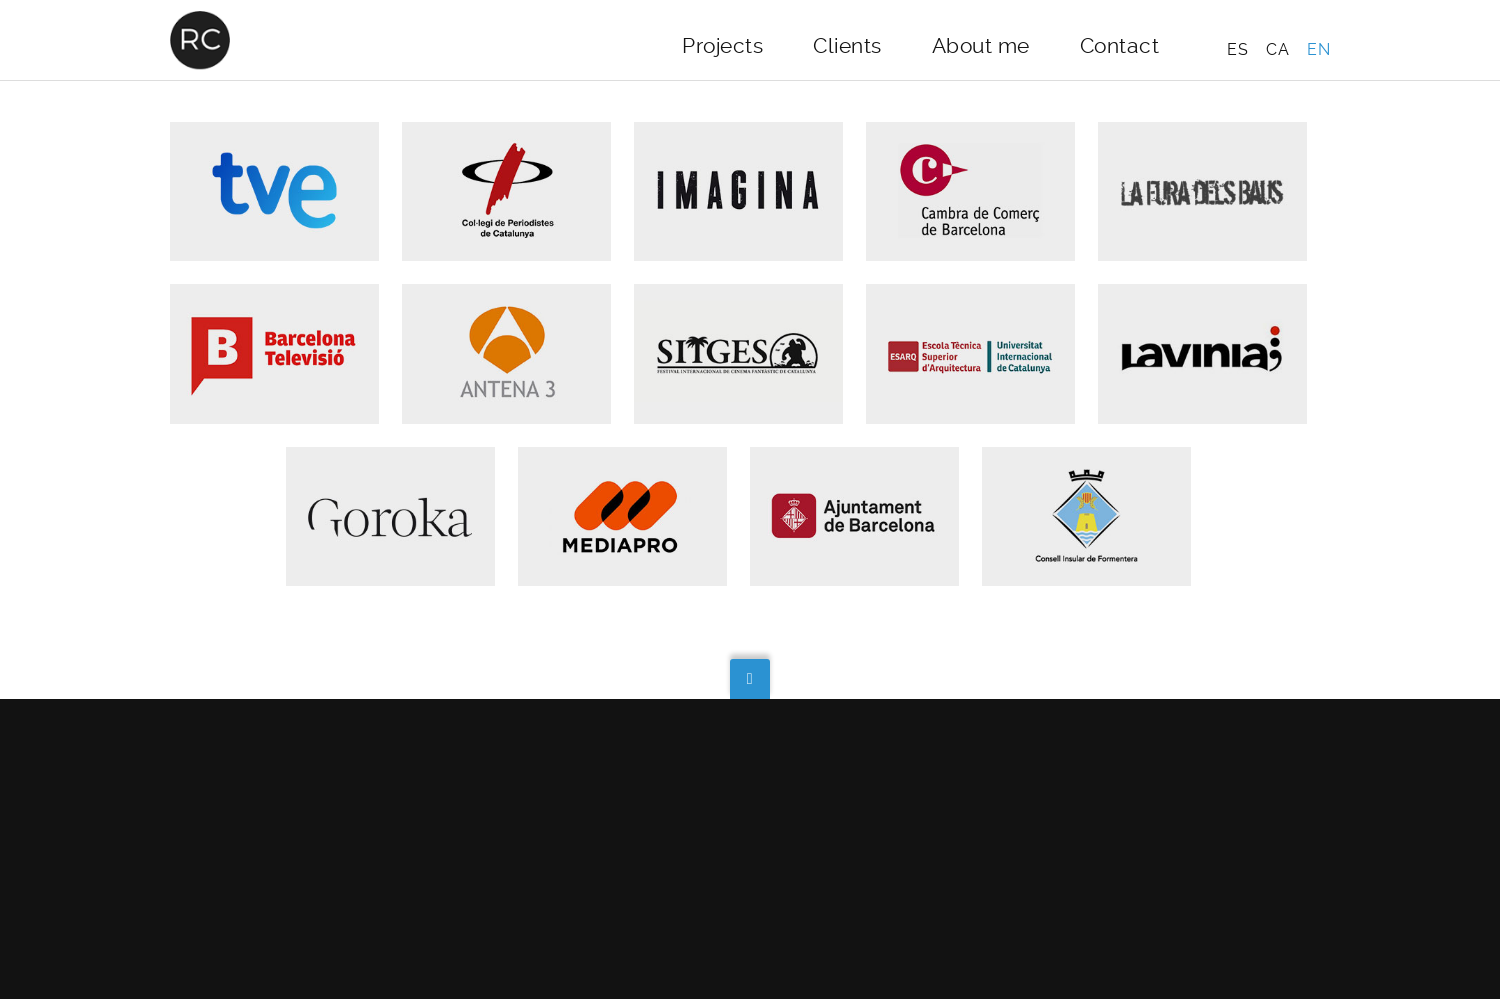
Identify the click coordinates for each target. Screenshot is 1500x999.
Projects (722, 45)
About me (981, 45)
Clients (847, 45)
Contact (1120, 45)
